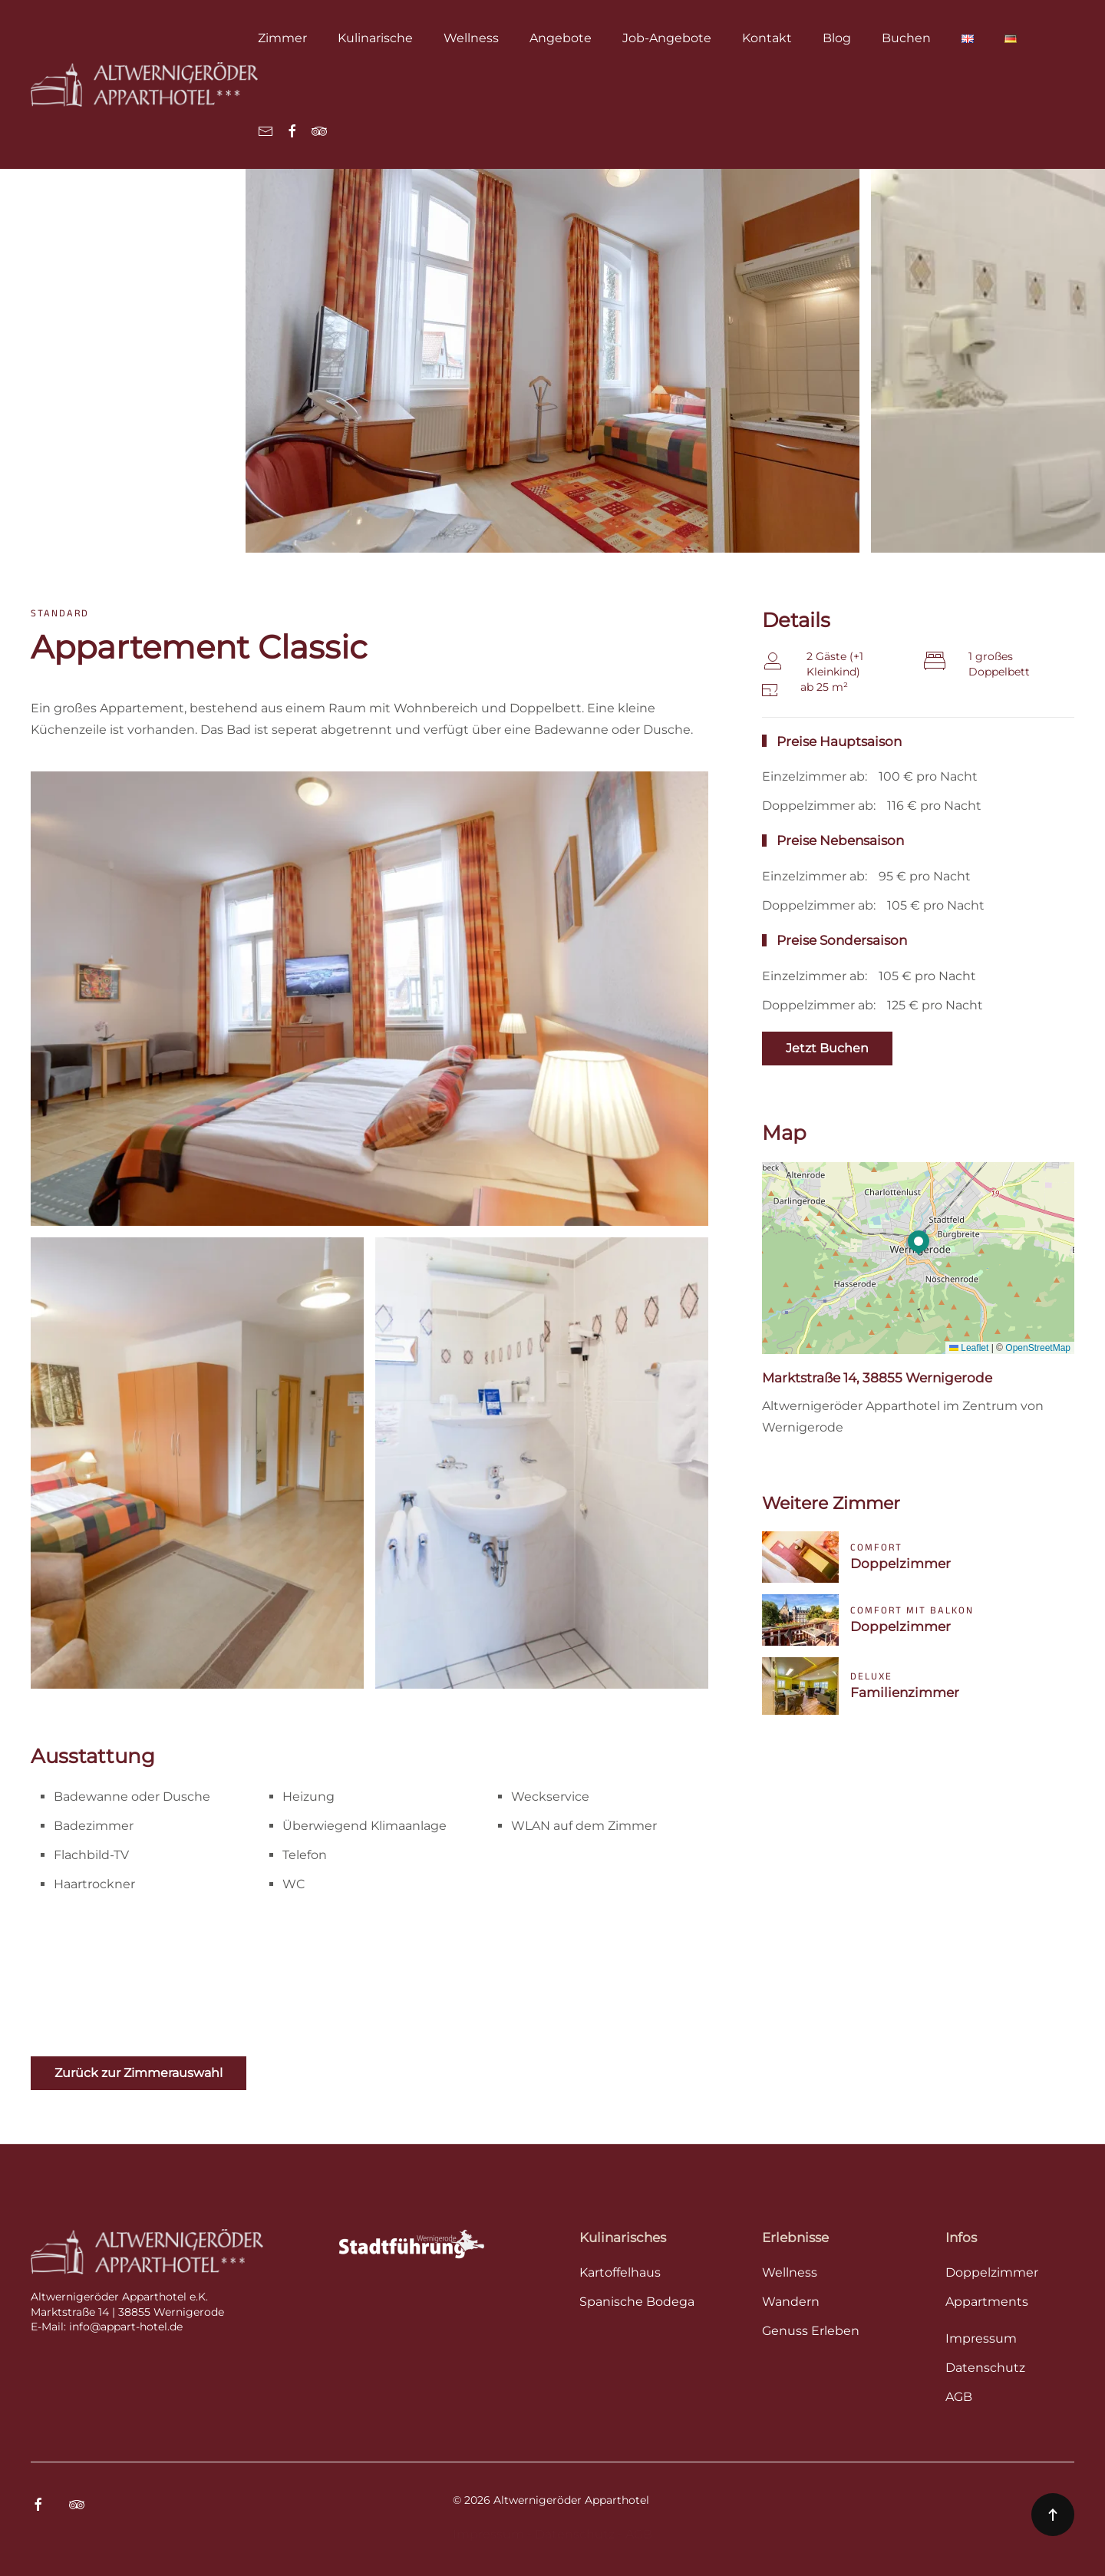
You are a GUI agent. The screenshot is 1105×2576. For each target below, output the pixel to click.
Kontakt (767, 38)
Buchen (906, 38)
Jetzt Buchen (827, 1048)
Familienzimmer (904, 1692)
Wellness (471, 38)
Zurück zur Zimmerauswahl (138, 2073)
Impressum (488, 2534)
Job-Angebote (666, 38)
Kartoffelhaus (620, 2272)
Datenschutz (575, 2534)
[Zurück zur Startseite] (144, 84)
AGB (638, 2534)
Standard (60, 613)
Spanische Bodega (636, 2301)
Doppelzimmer (900, 1563)
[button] (918, 1243)
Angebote (560, 38)
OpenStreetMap (1037, 1347)
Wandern (791, 2301)
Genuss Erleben (810, 2330)
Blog (837, 38)
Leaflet (968, 1347)
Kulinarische (375, 38)
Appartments (986, 2301)
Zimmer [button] (282, 38)
